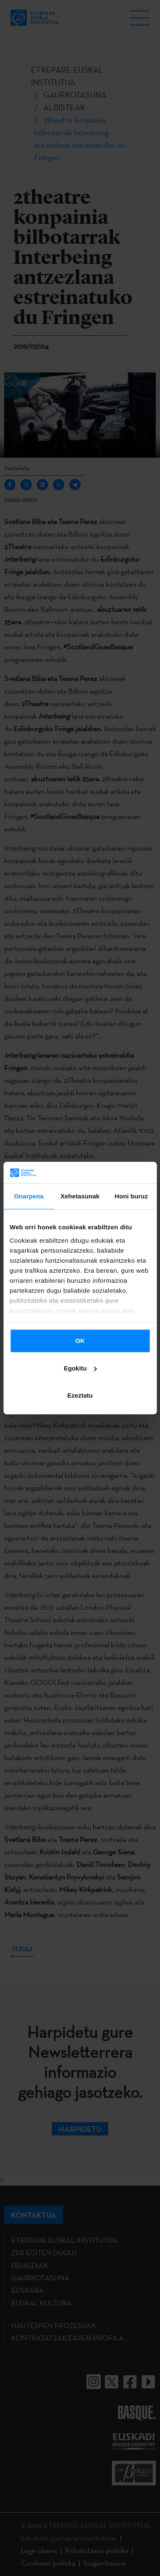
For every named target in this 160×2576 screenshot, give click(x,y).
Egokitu (80, 1368)
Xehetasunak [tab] (80, 1196)
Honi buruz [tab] (131, 1196)
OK (80, 1340)
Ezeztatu (80, 1395)
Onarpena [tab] (28, 1196)
